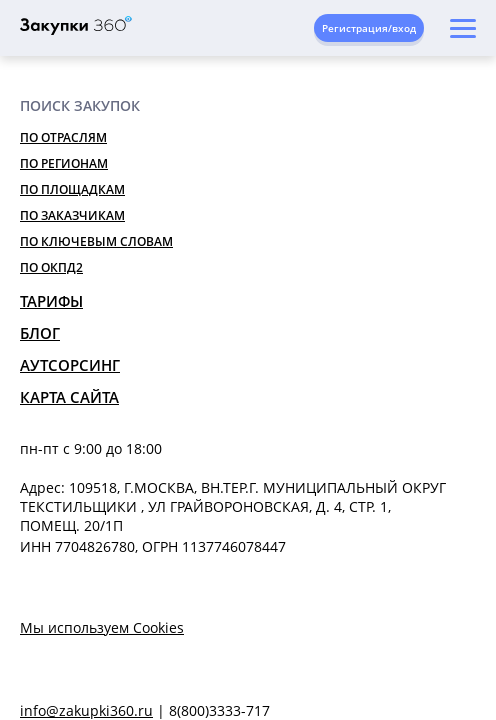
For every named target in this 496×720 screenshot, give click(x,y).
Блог (40, 333)
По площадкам (72, 189)
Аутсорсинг (70, 365)
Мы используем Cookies (102, 627)
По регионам (64, 163)
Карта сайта (69, 397)
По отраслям (63, 137)
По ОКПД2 (51, 267)
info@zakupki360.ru (86, 710)
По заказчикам (72, 215)
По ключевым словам (96, 241)
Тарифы (51, 301)
